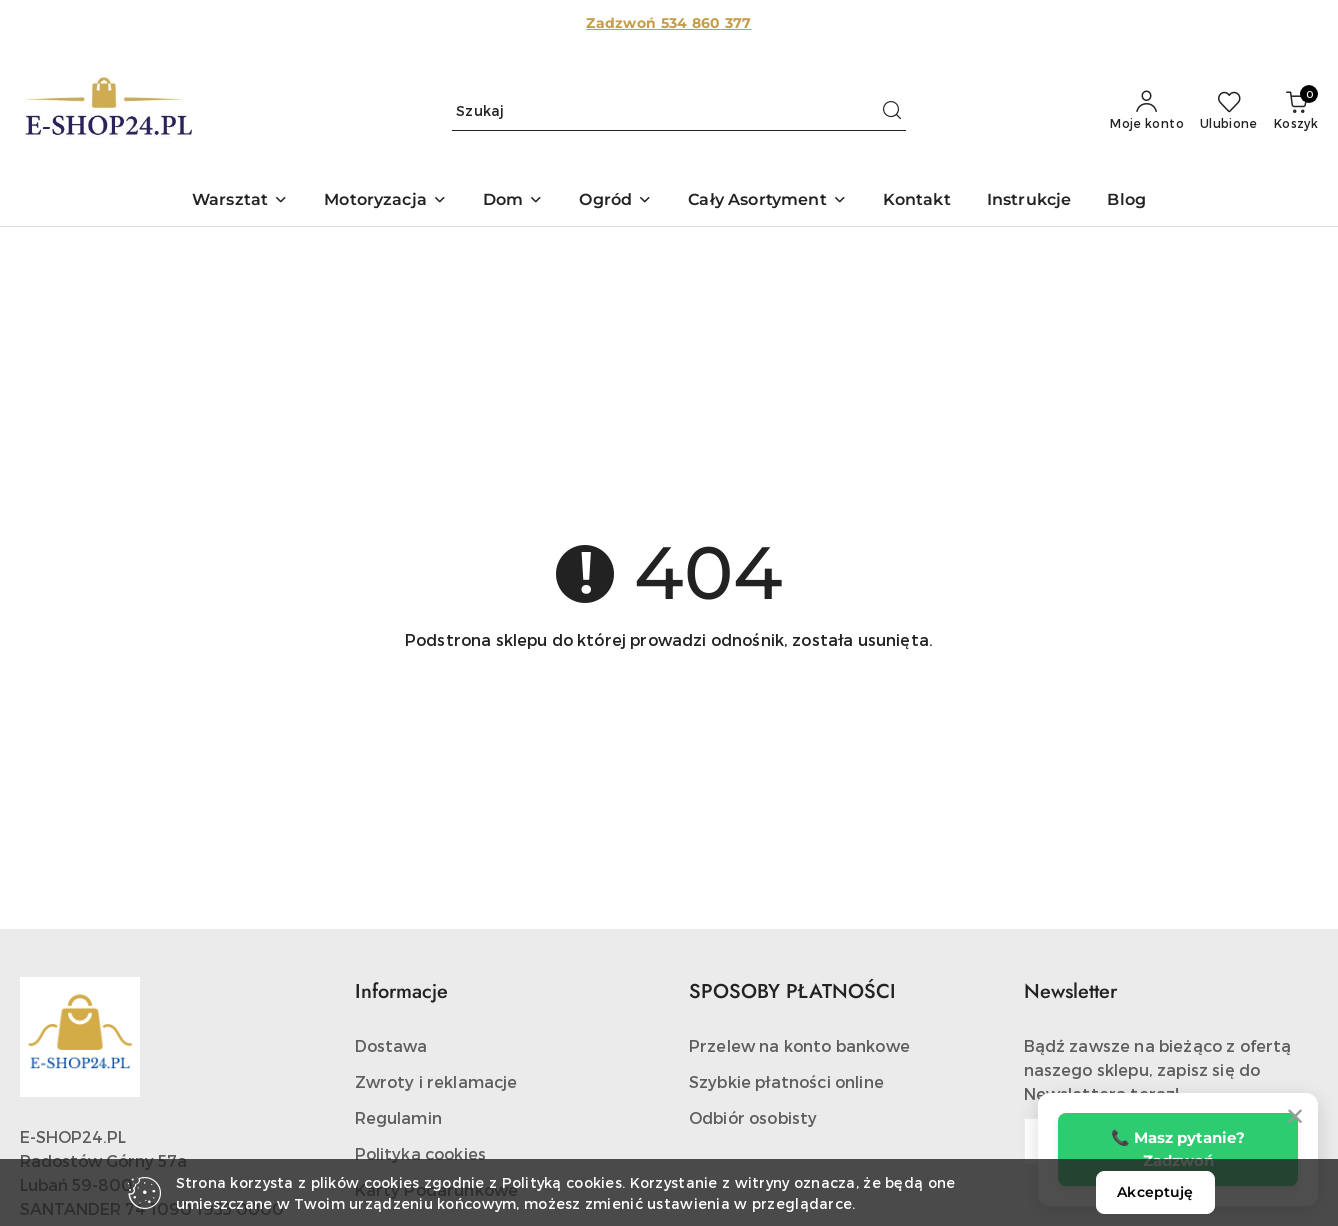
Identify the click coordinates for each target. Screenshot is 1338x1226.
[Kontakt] (917, 201)
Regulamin (398, 1117)
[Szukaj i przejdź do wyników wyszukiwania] (892, 111)
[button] (240, 201)
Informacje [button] (401, 991)
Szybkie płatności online (786, 1081)
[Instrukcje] (1029, 201)
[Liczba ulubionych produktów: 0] (1229, 111)
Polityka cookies (421, 1153)
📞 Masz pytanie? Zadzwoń (1178, 1149)
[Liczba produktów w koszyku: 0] (1296, 111)
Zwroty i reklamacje (436, 1081)
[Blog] (1126, 201)
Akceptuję (1155, 1192)
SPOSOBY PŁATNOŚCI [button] (792, 991)
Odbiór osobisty (753, 1117)
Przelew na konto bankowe (799, 1045)
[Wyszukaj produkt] (679, 111)
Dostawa (391, 1045)
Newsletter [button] (1070, 991)
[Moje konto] (1147, 111)
